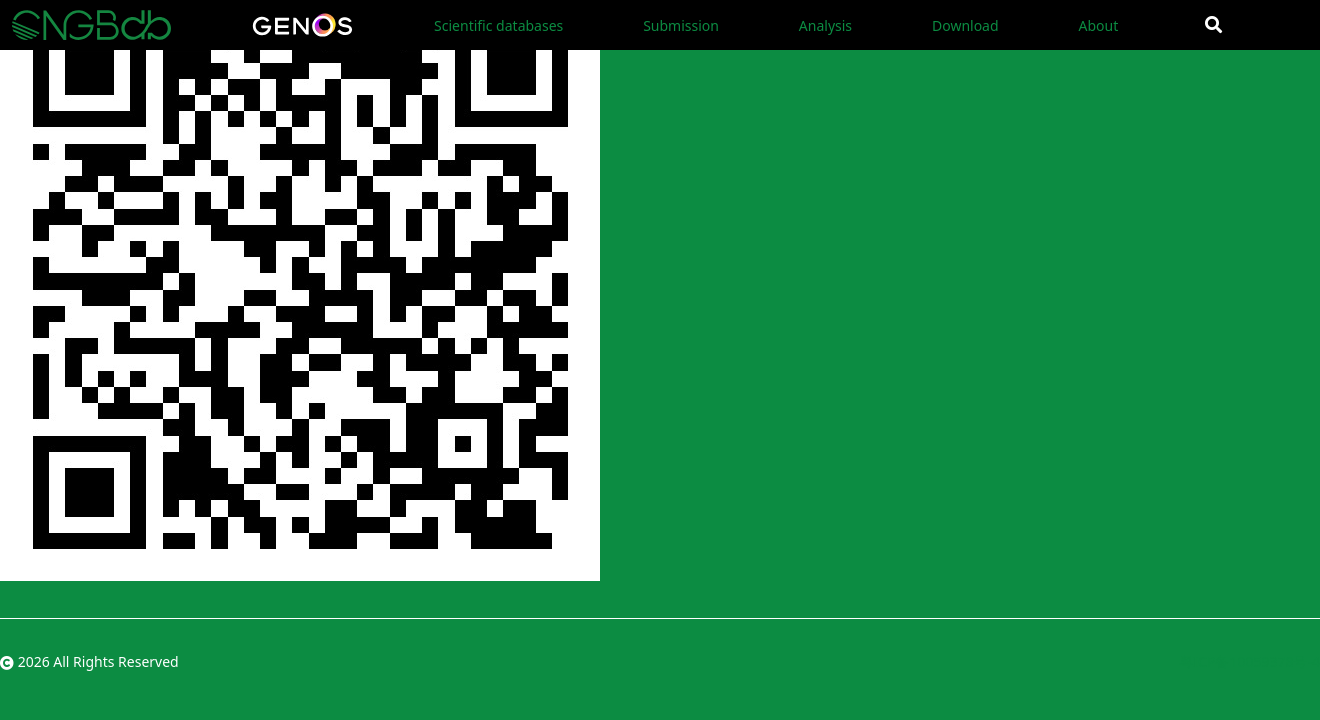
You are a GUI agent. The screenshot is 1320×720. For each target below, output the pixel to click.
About (1098, 25)
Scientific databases (498, 25)
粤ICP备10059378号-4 (1249, 661)
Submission (681, 25)
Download (965, 25)
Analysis (825, 25)
